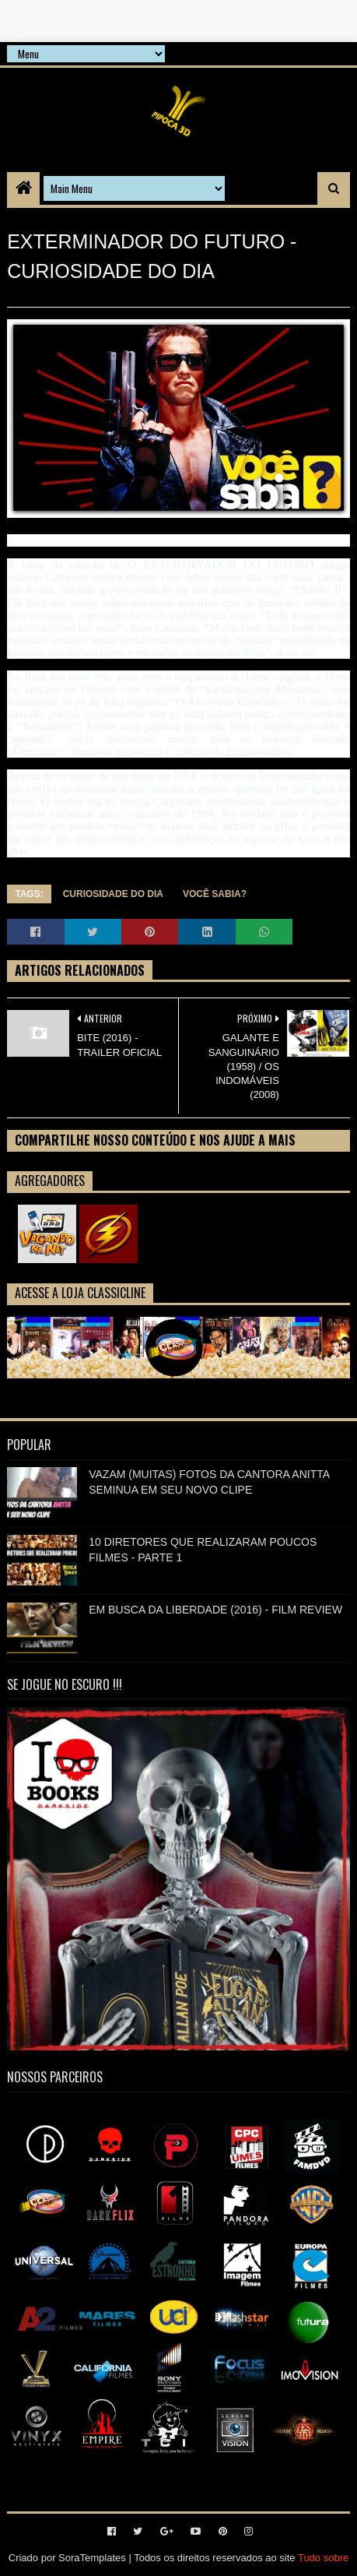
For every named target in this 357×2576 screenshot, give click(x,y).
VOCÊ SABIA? (215, 894)
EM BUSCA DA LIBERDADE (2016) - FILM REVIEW (215, 1609)
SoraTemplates (92, 2558)
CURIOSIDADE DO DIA (113, 894)
